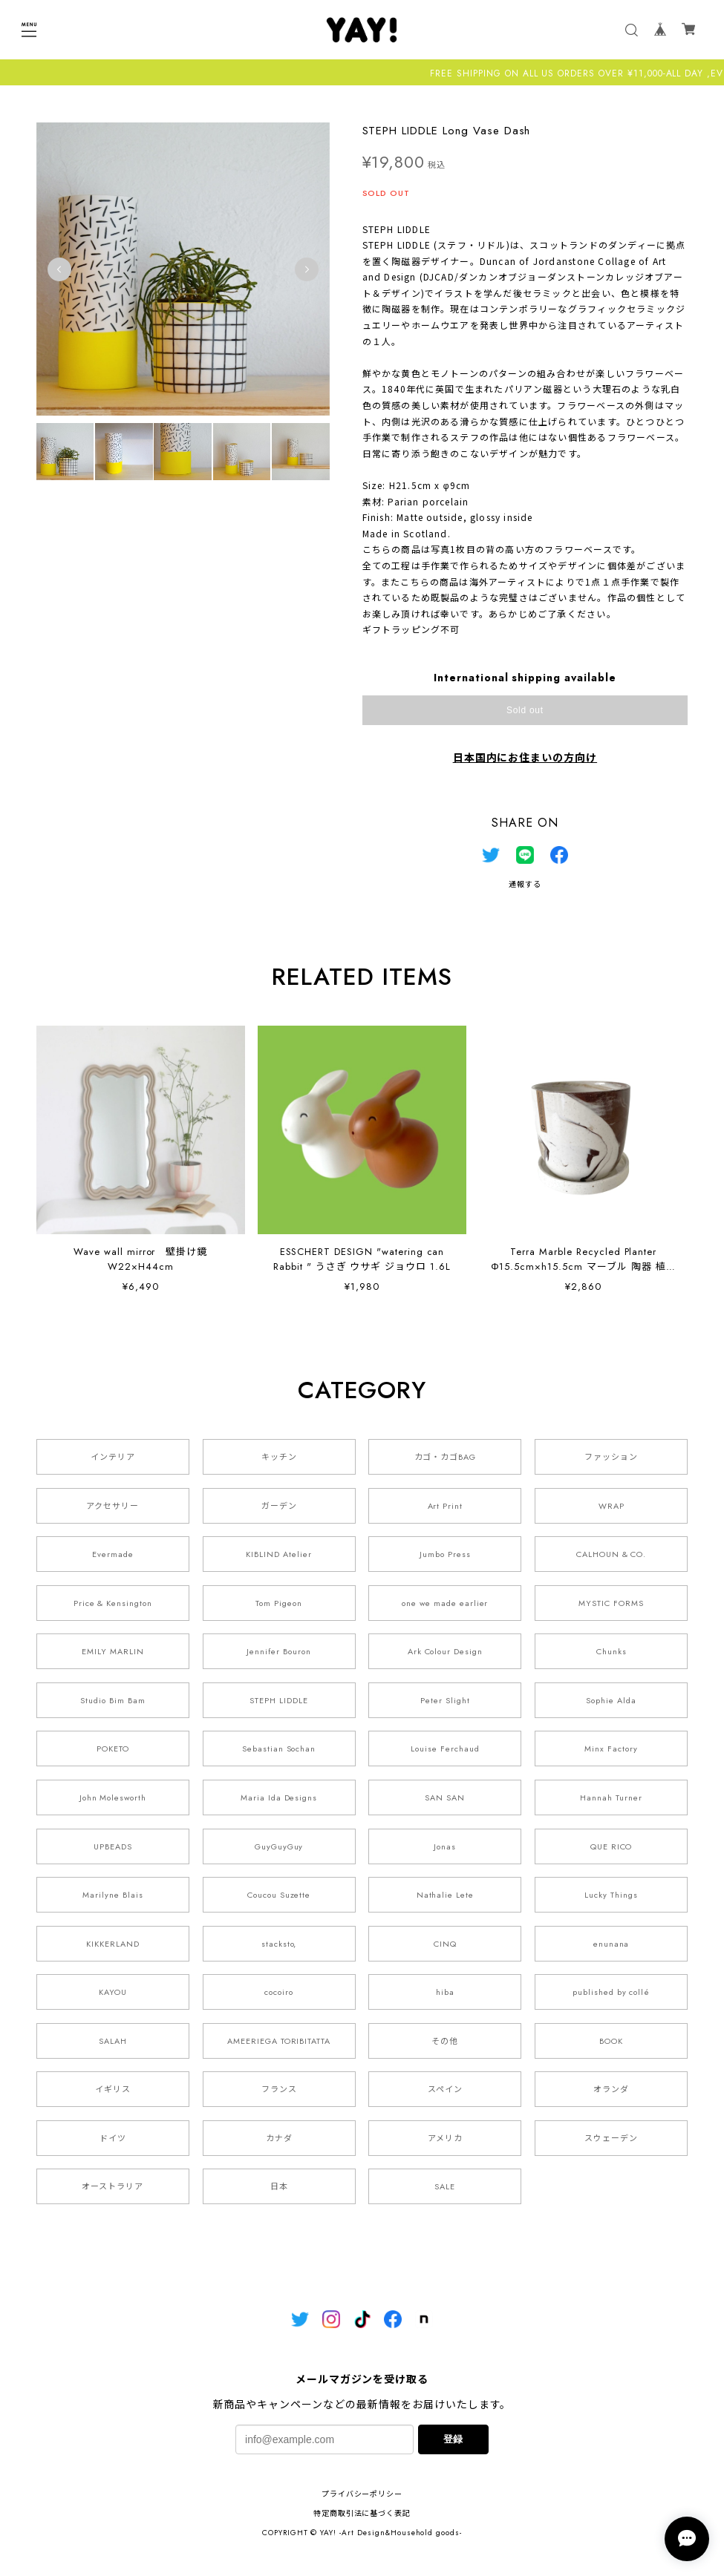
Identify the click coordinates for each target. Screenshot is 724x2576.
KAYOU (113, 1993)
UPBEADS (113, 1846)
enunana (611, 1944)
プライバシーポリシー (362, 2494)
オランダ (611, 2090)
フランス (279, 2090)
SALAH (113, 2041)
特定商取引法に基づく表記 (362, 2514)
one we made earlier (445, 1603)
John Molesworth (112, 1798)
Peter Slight (445, 1700)
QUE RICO (611, 1846)
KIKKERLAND (113, 1944)
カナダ (279, 2138)
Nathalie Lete (445, 1895)
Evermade (113, 1555)
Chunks (611, 1652)
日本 (279, 2187)
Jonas (445, 1846)
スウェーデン (611, 2138)
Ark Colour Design (445, 1652)
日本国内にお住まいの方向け (525, 758)
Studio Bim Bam (112, 1700)
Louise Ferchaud (445, 1749)
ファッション (611, 1458)
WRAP (611, 1506)
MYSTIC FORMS (611, 1603)
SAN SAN (445, 1798)
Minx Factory (611, 1749)
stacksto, (279, 1944)
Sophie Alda (611, 1700)
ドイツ (113, 2138)
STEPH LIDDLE (279, 1700)
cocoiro (278, 1993)
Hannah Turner (611, 1798)
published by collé (611, 1993)
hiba (445, 1993)
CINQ (445, 1944)
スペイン (445, 2090)
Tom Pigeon (278, 1603)
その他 (444, 2041)
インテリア (113, 1458)
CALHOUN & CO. (611, 1555)
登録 (453, 2439)
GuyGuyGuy (279, 1846)
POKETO (113, 1749)
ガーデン (279, 1506)
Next (307, 269)
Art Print (445, 1506)
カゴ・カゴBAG (445, 1458)
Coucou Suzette (278, 1895)
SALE (444, 2187)
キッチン (279, 1458)
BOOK (611, 2041)
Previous (59, 269)
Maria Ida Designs (279, 1798)
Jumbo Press (445, 1555)
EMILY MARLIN (113, 1652)
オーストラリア (112, 2187)
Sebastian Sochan (279, 1749)
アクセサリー (112, 1506)
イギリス (113, 2090)
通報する (525, 884)
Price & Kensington (113, 1603)
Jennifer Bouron (278, 1652)
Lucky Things (611, 1895)
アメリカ (445, 2138)
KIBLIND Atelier (278, 1555)
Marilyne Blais (112, 1895)
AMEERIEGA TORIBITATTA (278, 2041)
